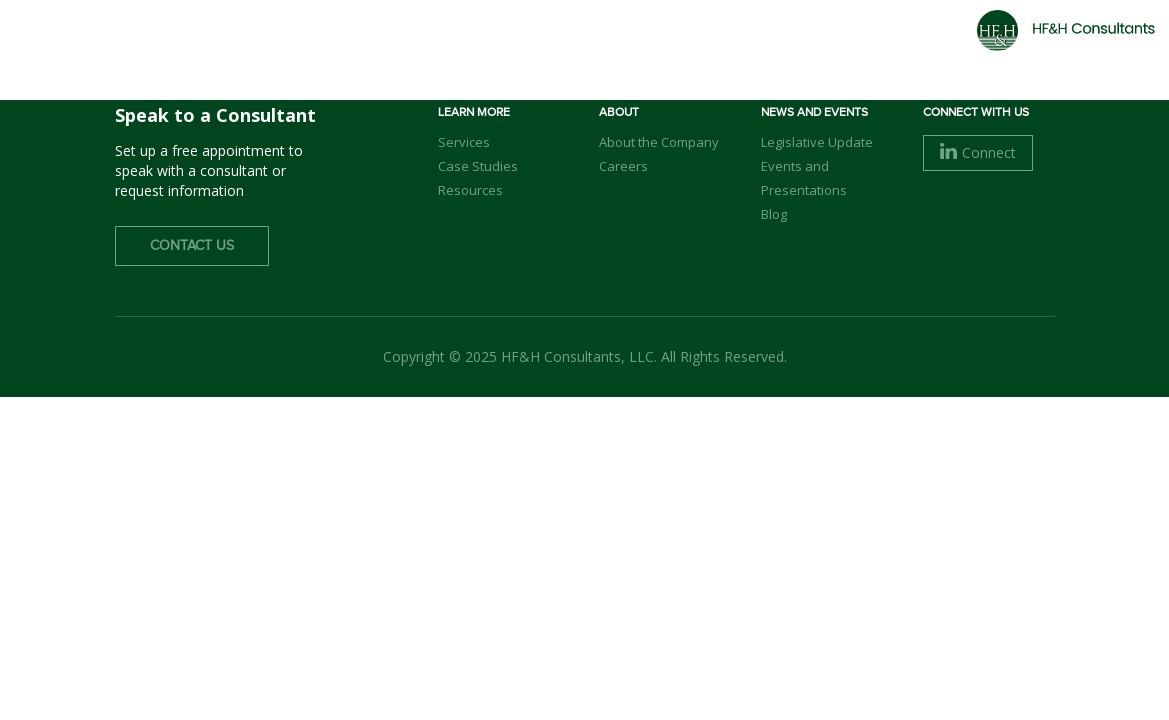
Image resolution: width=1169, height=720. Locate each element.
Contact (996, 49)
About (474, 50)
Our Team (570, 50)
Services (676, 50)
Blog (774, 214)
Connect (978, 152)
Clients (772, 50)
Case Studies (478, 166)
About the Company (659, 142)
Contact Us (192, 246)
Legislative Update (817, 142)
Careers (867, 50)
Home (395, 50)
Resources (470, 190)
